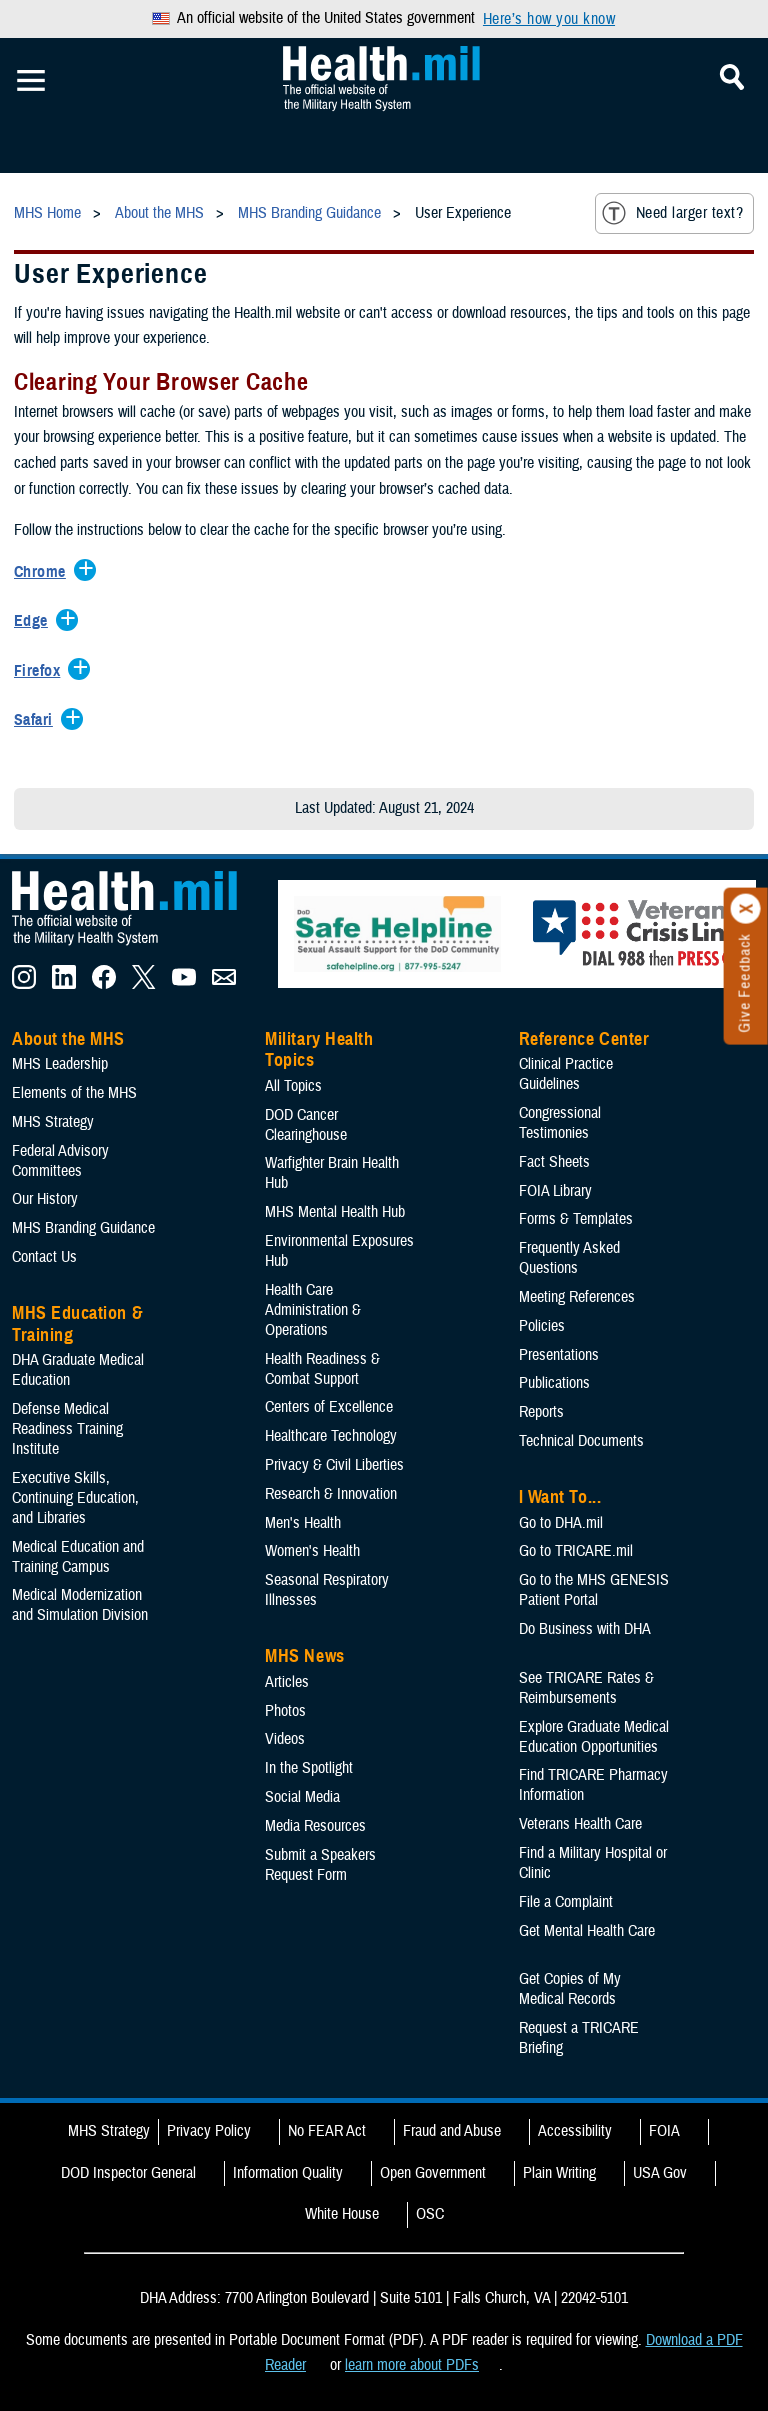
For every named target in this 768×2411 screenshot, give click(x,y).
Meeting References (577, 1297)
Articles (287, 1682)
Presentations (559, 1355)
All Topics (293, 1086)
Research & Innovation (331, 1494)
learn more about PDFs (412, 2365)
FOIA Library (555, 1191)
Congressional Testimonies (560, 1123)
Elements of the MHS (74, 1093)
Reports (541, 1412)
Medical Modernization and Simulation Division (80, 1605)
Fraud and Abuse (452, 2131)
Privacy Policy (209, 2131)
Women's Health (312, 1551)
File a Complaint (566, 1902)
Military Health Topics (319, 1050)
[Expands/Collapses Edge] (36, 622)
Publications (554, 1383)
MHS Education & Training (77, 1324)
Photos (285, 1711)
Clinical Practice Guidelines (566, 1074)
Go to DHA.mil (561, 1523)
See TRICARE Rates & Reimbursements (586, 1688)
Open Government (433, 2173)
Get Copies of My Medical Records (570, 1989)
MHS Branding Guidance (83, 1228)
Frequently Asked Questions (569, 1258)
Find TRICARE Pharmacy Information (593, 1785)
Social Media (302, 1797)
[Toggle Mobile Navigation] (31, 81)
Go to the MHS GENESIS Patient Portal (594, 1590)
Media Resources (315, 1826)
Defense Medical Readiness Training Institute (67, 1429)
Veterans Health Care (580, 1824)
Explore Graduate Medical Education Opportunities (594, 1737)
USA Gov (660, 2173)
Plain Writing (559, 2173)
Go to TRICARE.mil (576, 1551)
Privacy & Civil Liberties (334, 1465)
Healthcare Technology (331, 1436)
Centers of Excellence (329, 1407)
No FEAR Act (327, 2131)
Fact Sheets (554, 1162)
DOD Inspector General (128, 2173)
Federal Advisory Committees (60, 1161)
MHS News (304, 1656)
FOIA (664, 2131)
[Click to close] (746, 909)
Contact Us (44, 1257)
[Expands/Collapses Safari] (38, 721)
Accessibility (575, 2131)
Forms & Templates (576, 1219)
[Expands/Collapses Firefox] (42, 672)
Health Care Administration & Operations (313, 1310)
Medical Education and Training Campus (78, 1557)
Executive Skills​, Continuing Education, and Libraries (75, 1498)
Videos (285, 1739)
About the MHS (68, 1039)
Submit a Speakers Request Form (320, 1865)
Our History (45, 1199)
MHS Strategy (53, 1122)
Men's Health (303, 1523)
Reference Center (584, 1039)
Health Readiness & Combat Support (322, 1369)
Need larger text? (672, 213)
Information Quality (288, 2173)
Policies (542, 1326)
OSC (430, 2214)
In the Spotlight (309, 1768)
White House (342, 2214)
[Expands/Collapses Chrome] (45, 573)
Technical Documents (581, 1441)
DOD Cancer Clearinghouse (306, 1125)
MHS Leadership (60, 1064)
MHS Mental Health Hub (335, 1212)
